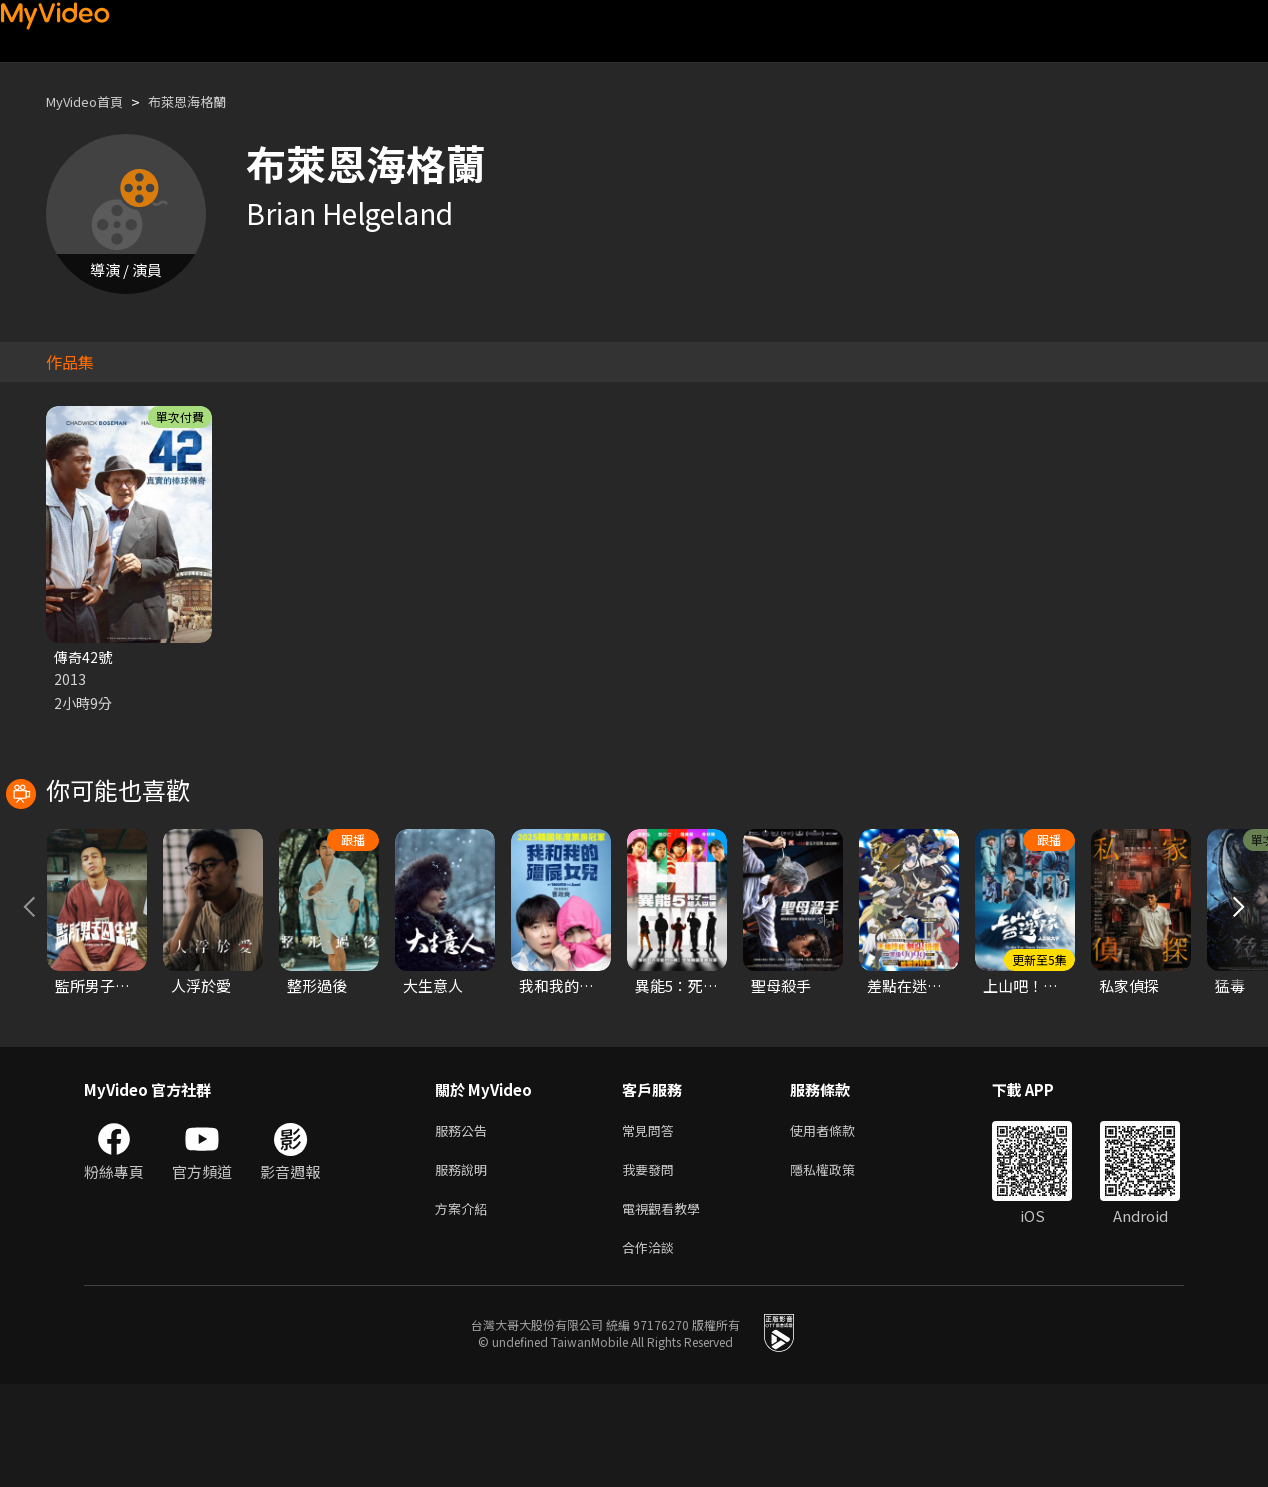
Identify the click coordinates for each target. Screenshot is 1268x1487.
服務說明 (465, 1264)
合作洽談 (652, 1348)
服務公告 (465, 1222)
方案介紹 (465, 1306)
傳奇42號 (84, 657)
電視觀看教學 (667, 1306)
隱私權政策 (839, 1264)
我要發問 (652, 1264)
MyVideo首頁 (91, 101)
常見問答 (652, 1222)
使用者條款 (839, 1222)
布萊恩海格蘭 (207, 101)
